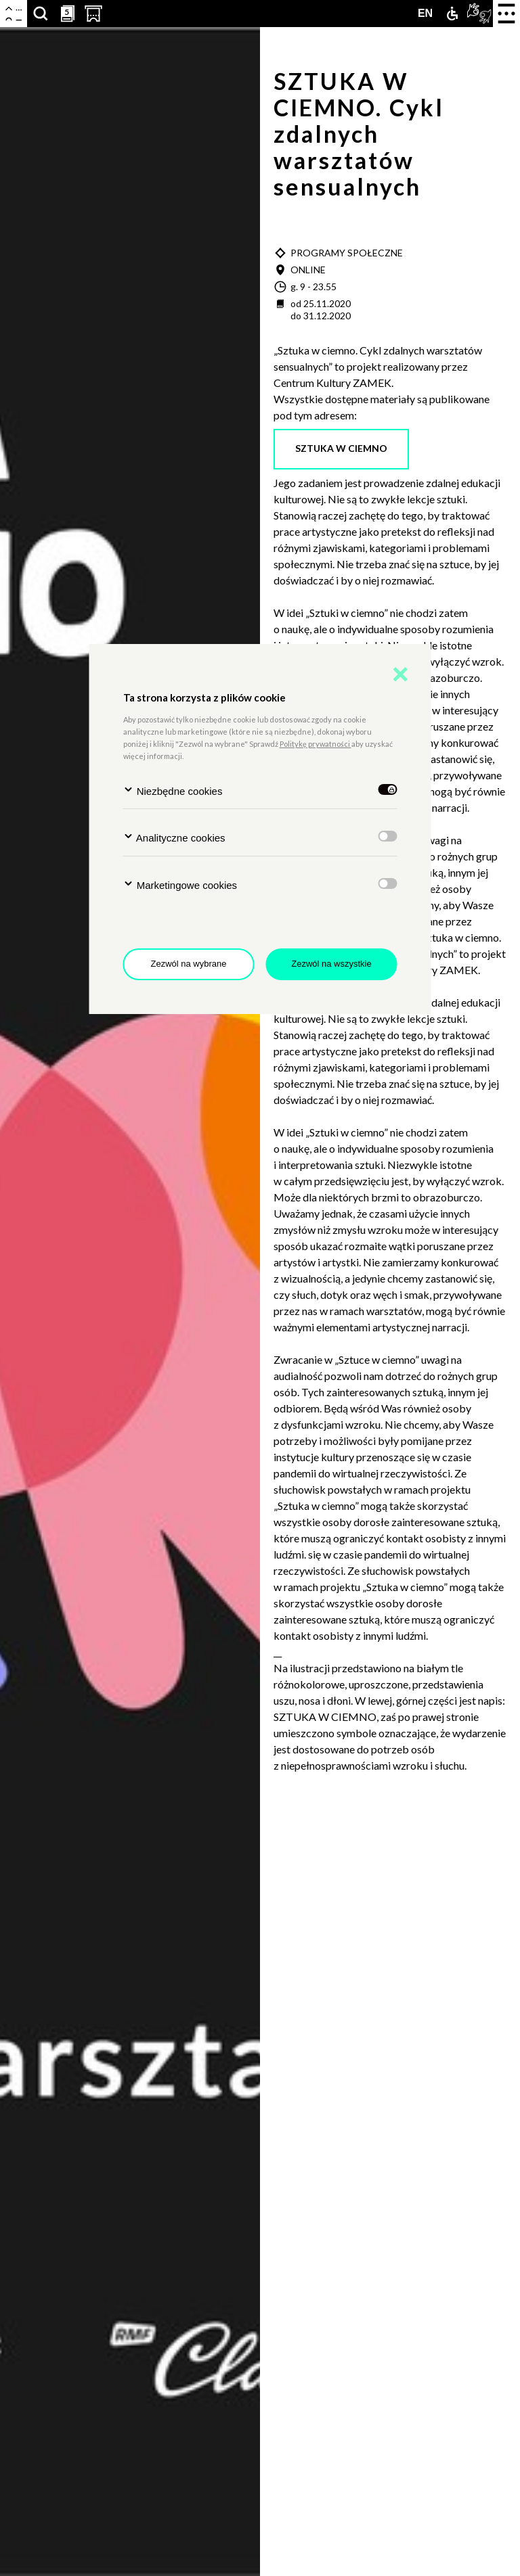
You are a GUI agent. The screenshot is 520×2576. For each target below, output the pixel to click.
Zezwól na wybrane (189, 964)
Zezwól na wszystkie (331, 964)
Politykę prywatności (315, 743)
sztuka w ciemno (341, 448)
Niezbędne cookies (173, 790)
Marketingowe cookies (180, 884)
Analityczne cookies (174, 837)
